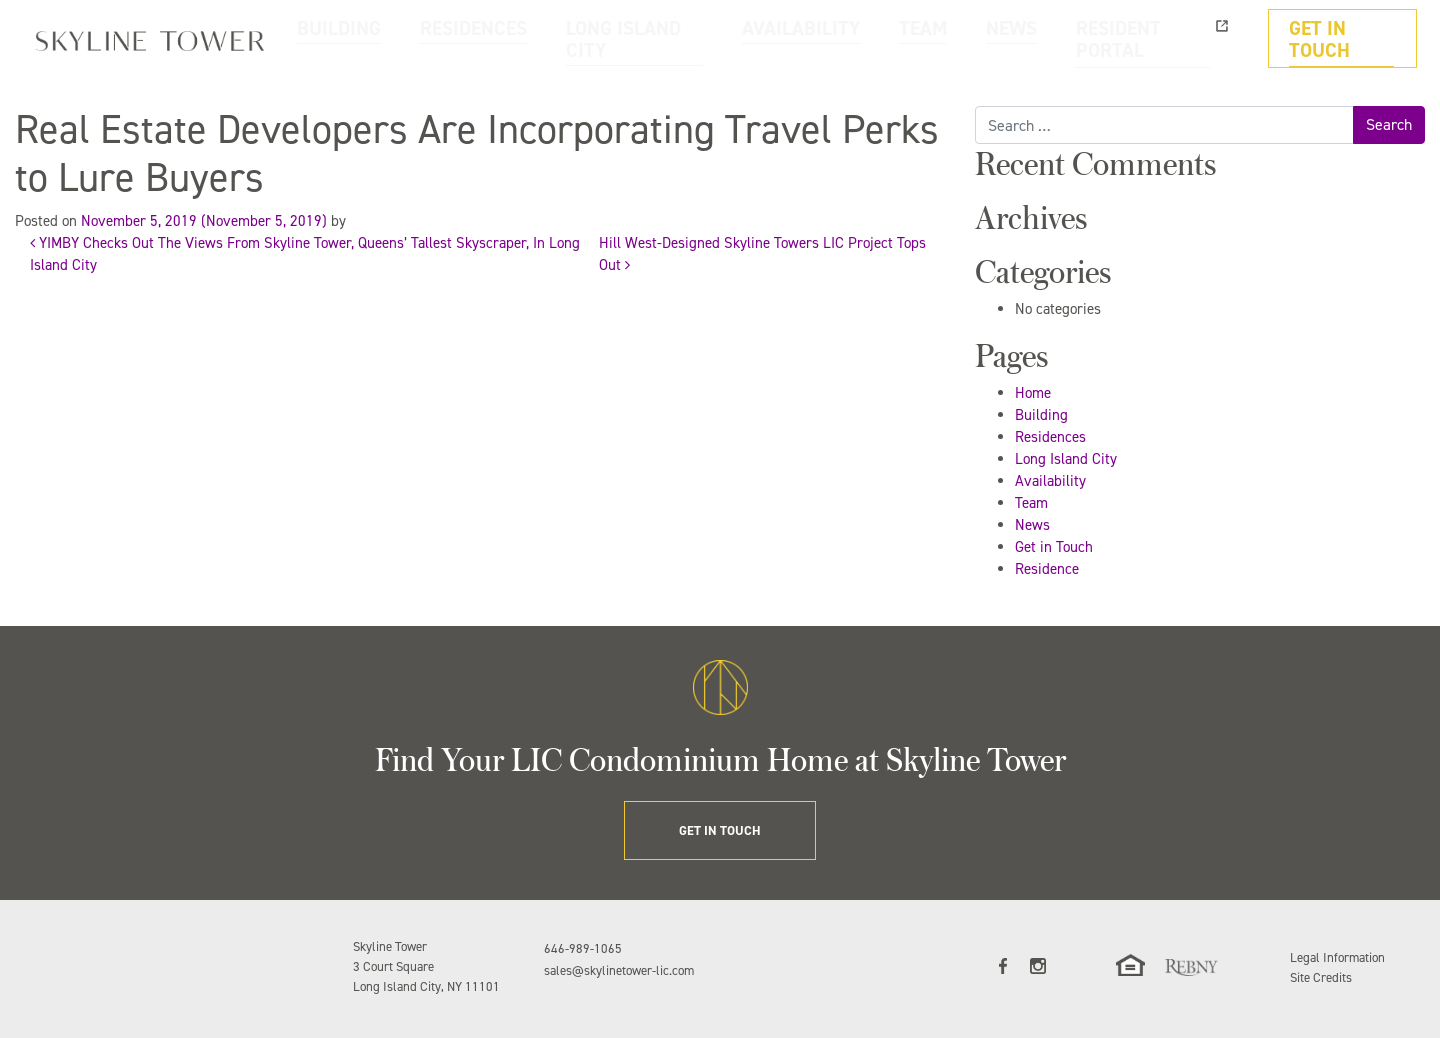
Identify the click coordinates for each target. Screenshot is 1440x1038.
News (1032, 525)
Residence (1047, 569)
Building (1041, 415)
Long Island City (1066, 459)
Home (1033, 393)
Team (1031, 503)
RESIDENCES (641, 38)
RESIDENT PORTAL (1179, 38)
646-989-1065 (583, 948)
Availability (1050, 481)
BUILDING (537, 38)
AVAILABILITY (902, 38)
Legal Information (1337, 957)
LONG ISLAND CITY (770, 38)
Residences (1050, 437)
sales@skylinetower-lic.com (619, 970)
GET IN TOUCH (1353, 38)
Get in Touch (1054, 547)
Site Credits (1321, 977)
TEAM (997, 38)
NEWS (1069, 38)
